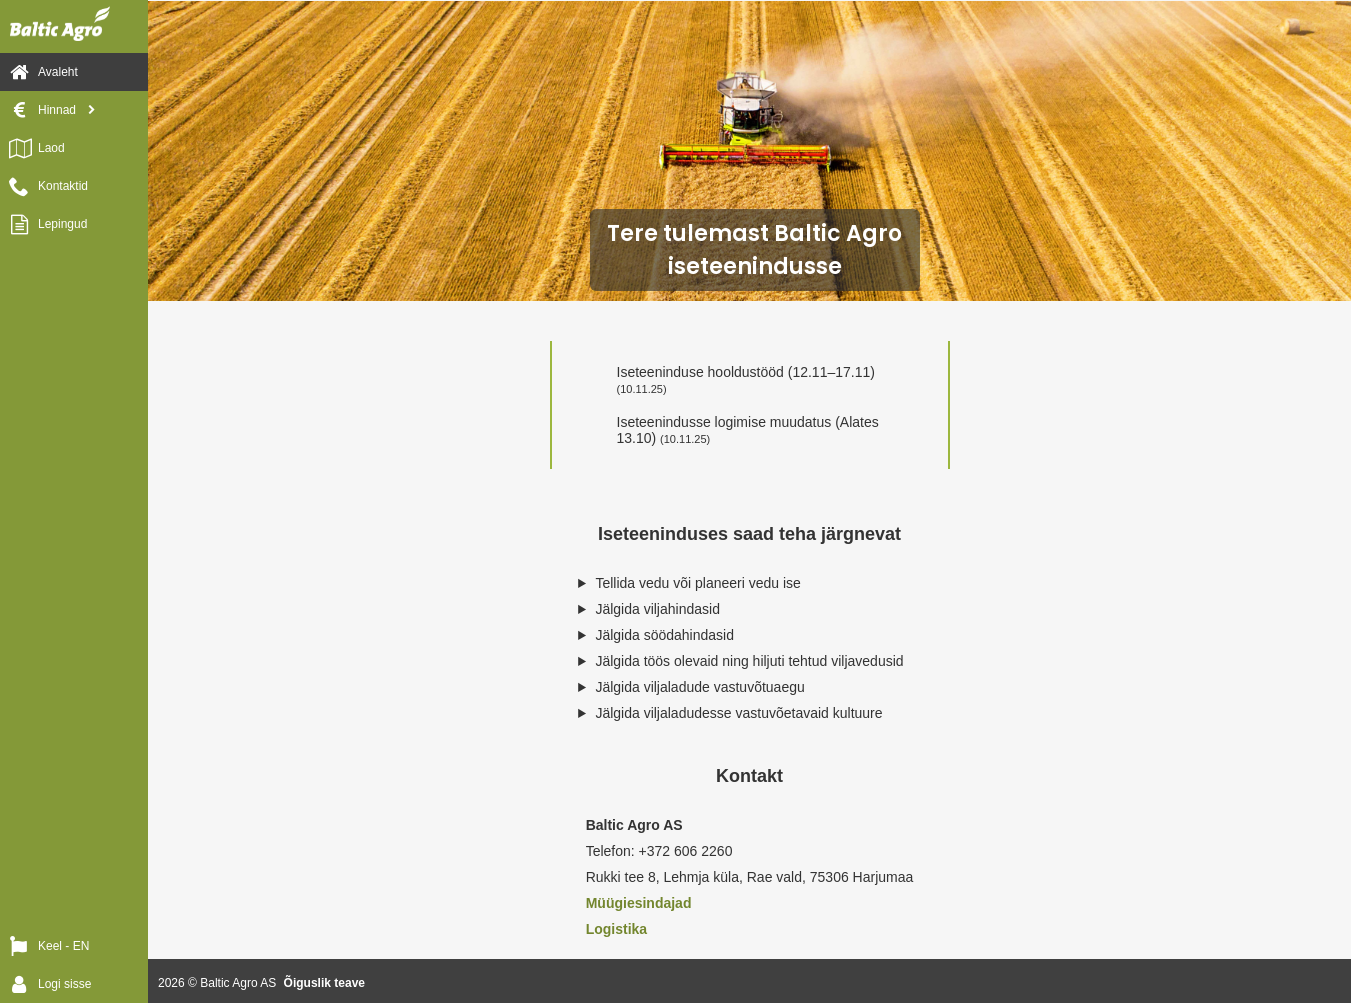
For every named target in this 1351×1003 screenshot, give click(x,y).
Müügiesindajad (639, 903)
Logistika (616, 929)
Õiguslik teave (324, 983)
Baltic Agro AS (238, 983)
